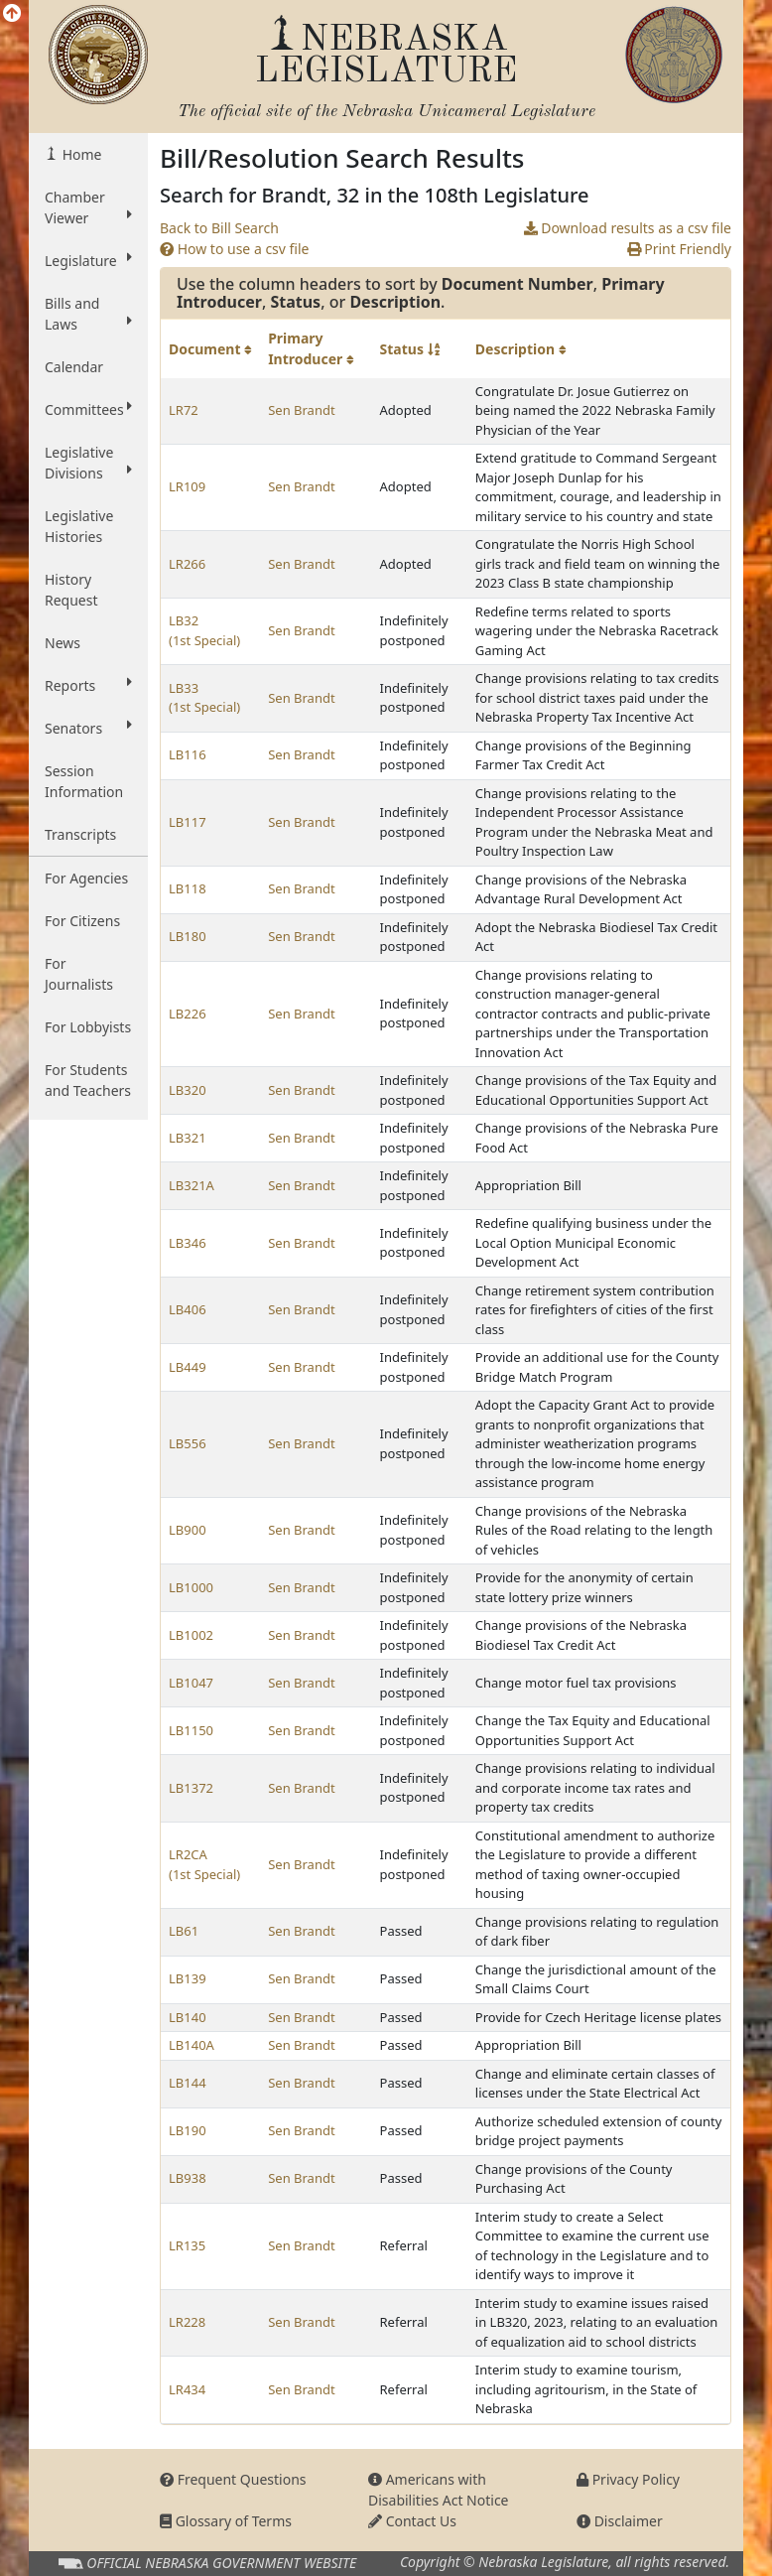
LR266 (187, 564)
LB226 (187, 1013)
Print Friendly (679, 248)
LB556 (187, 1443)
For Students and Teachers (88, 1080)
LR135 (187, 2245)
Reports (88, 685)
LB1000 (191, 1587)
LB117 (187, 822)
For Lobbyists (88, 1026)
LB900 (187, 1530)
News (62, 642)
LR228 (187, 2322)
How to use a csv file (235, 248)
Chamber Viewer (88, 207)
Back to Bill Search (219, 227)
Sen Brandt (301, 410)
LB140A (191, 2045)
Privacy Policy (628, 2479)
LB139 (187, 1978)
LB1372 (191, 1788)
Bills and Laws (88, 314)
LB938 (187, 2178)
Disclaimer (620, 2520)
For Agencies (86, 878)
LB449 (187, 1367)
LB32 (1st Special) (204, 630)
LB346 (187, 1243)
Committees (88, 409)
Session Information (84, 781)
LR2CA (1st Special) (204, 1864)
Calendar (74, 366)
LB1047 (191, 1683)
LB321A (191, 1185)
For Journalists (79, 974)
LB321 (187, 1138)
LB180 (187, 936)
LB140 (187, 2017)
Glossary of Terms (226, 2520)
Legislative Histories (79, 526)
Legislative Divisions (88, 462)
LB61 (183, 1931)
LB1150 (191, 1730)
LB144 (187, 2083)
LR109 (187, 486)
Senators (88, 728)
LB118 (187, 888)
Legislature (88, 260)
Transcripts (80, 834)
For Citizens (82, 920)
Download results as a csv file (627, 227)
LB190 (187, 2130)
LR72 (183, 410)
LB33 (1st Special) (204, 698)
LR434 (187, 2389)
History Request (71, 590)
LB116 (187, 754)
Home (80, 154)
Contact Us (412, 2520)
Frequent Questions (233, 2479)
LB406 (187, 1309)
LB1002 (191, 1635)
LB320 (187, 1090)
